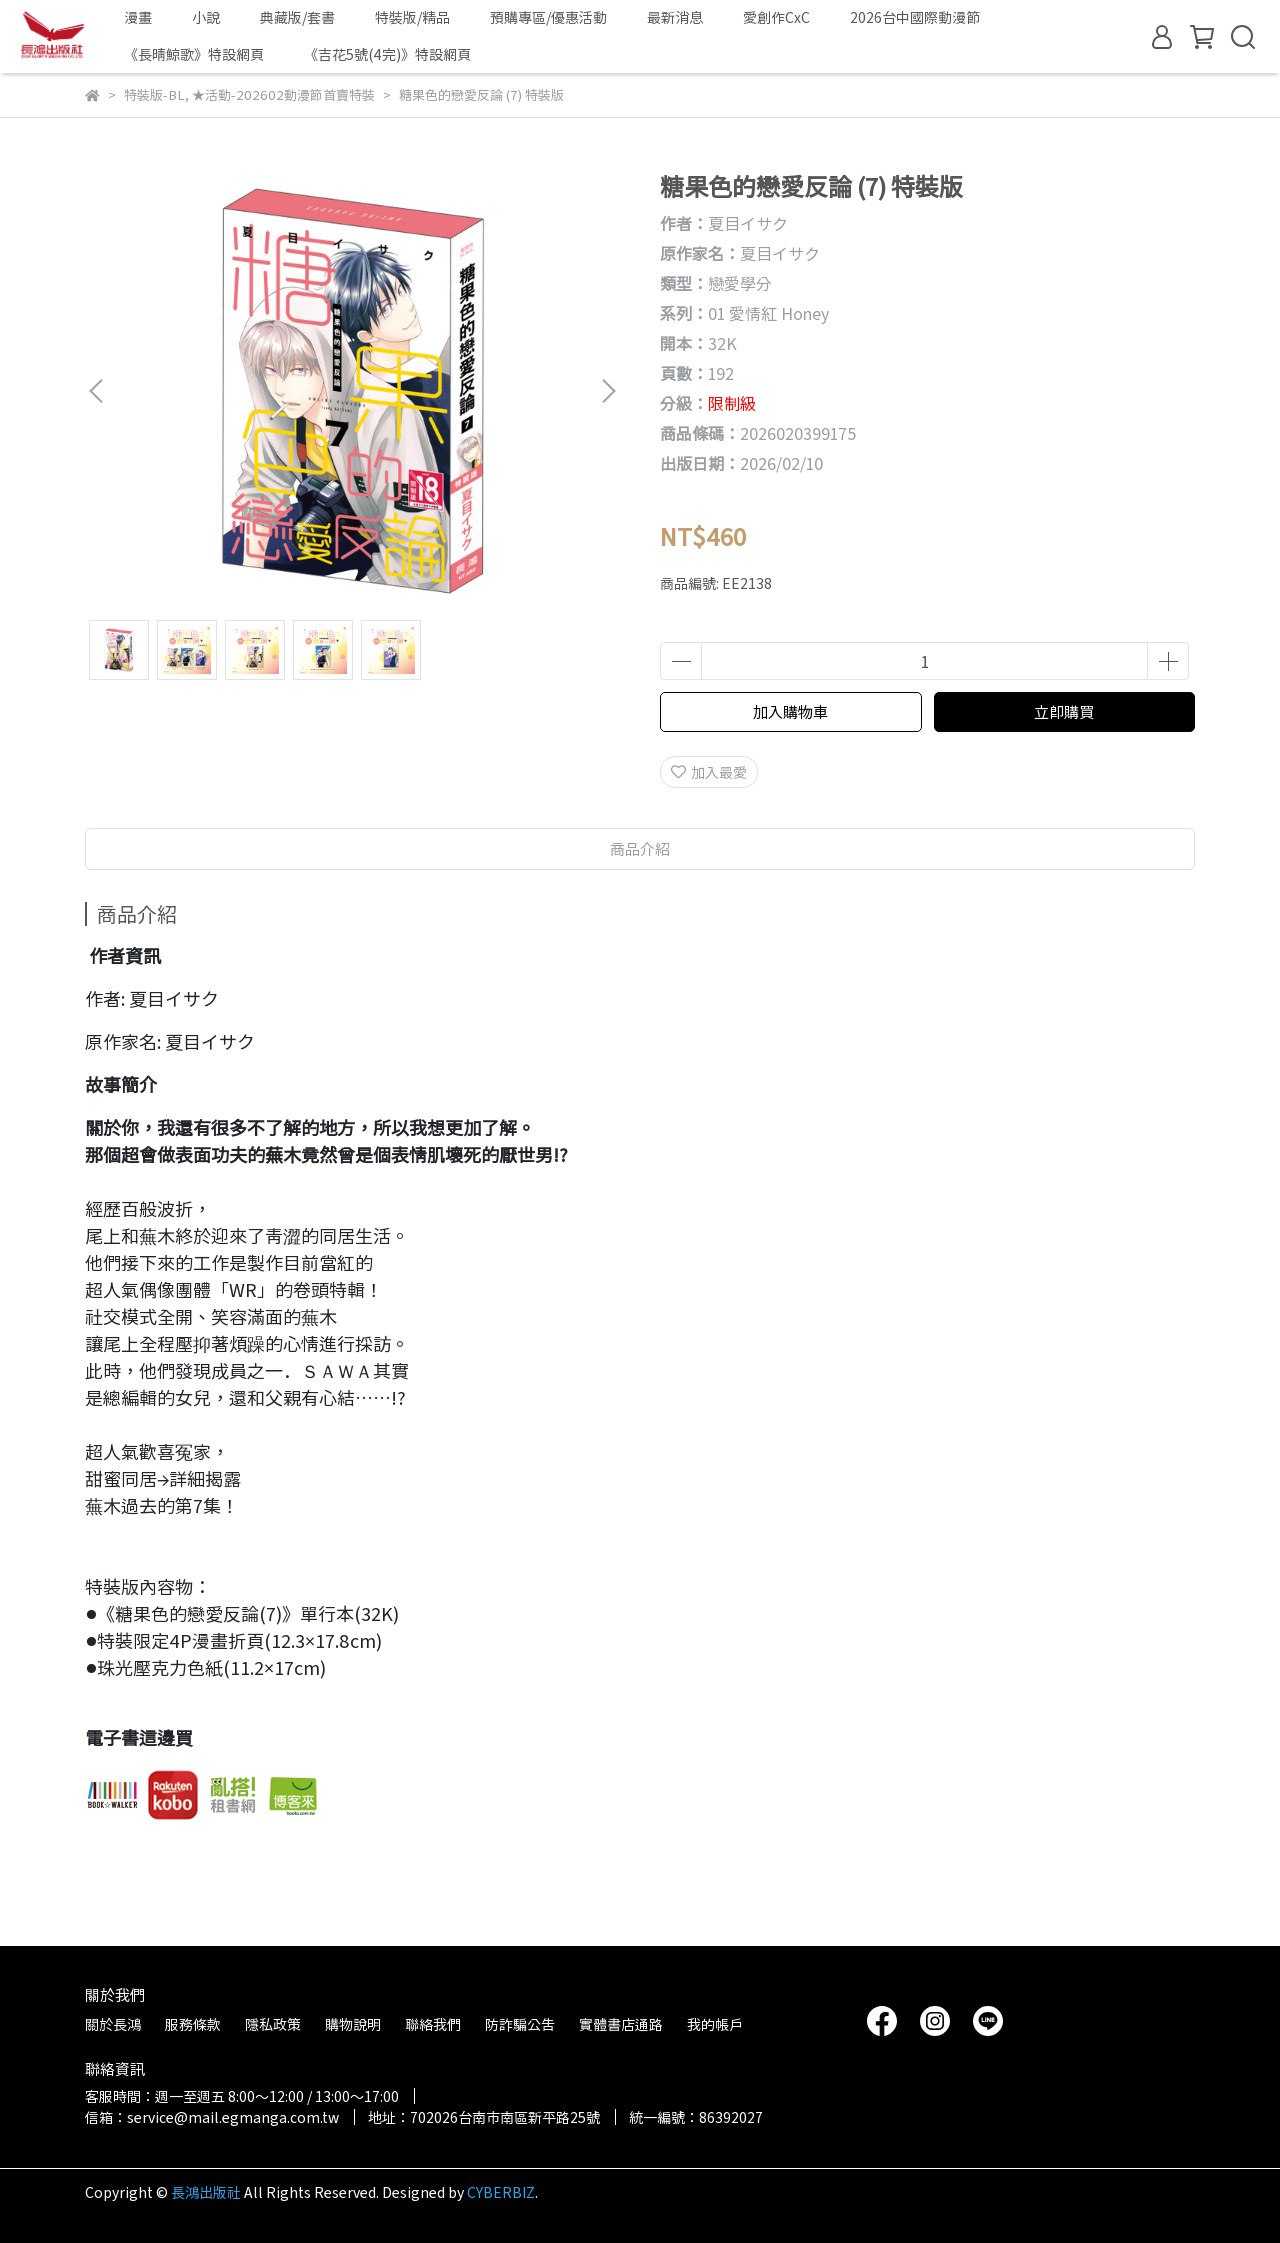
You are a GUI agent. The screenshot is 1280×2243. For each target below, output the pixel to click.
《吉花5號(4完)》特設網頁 (387, 54)
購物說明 (353, 2024)
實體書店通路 (621, 2024)
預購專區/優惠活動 (548, 17)
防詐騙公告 (520, 2024)
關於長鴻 (113, 2024)
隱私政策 (273, 2024)
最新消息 (675, 17)
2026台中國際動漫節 (915, 17)
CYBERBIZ (501, 2192)
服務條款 (193, 2024)
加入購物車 (790, 711)
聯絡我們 (433, 2024)
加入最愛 (709, 772)
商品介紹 (640, 848)
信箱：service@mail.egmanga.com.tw (212, 2117)
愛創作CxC (776, 17)
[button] (608, 391)
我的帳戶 (715, 2024)
